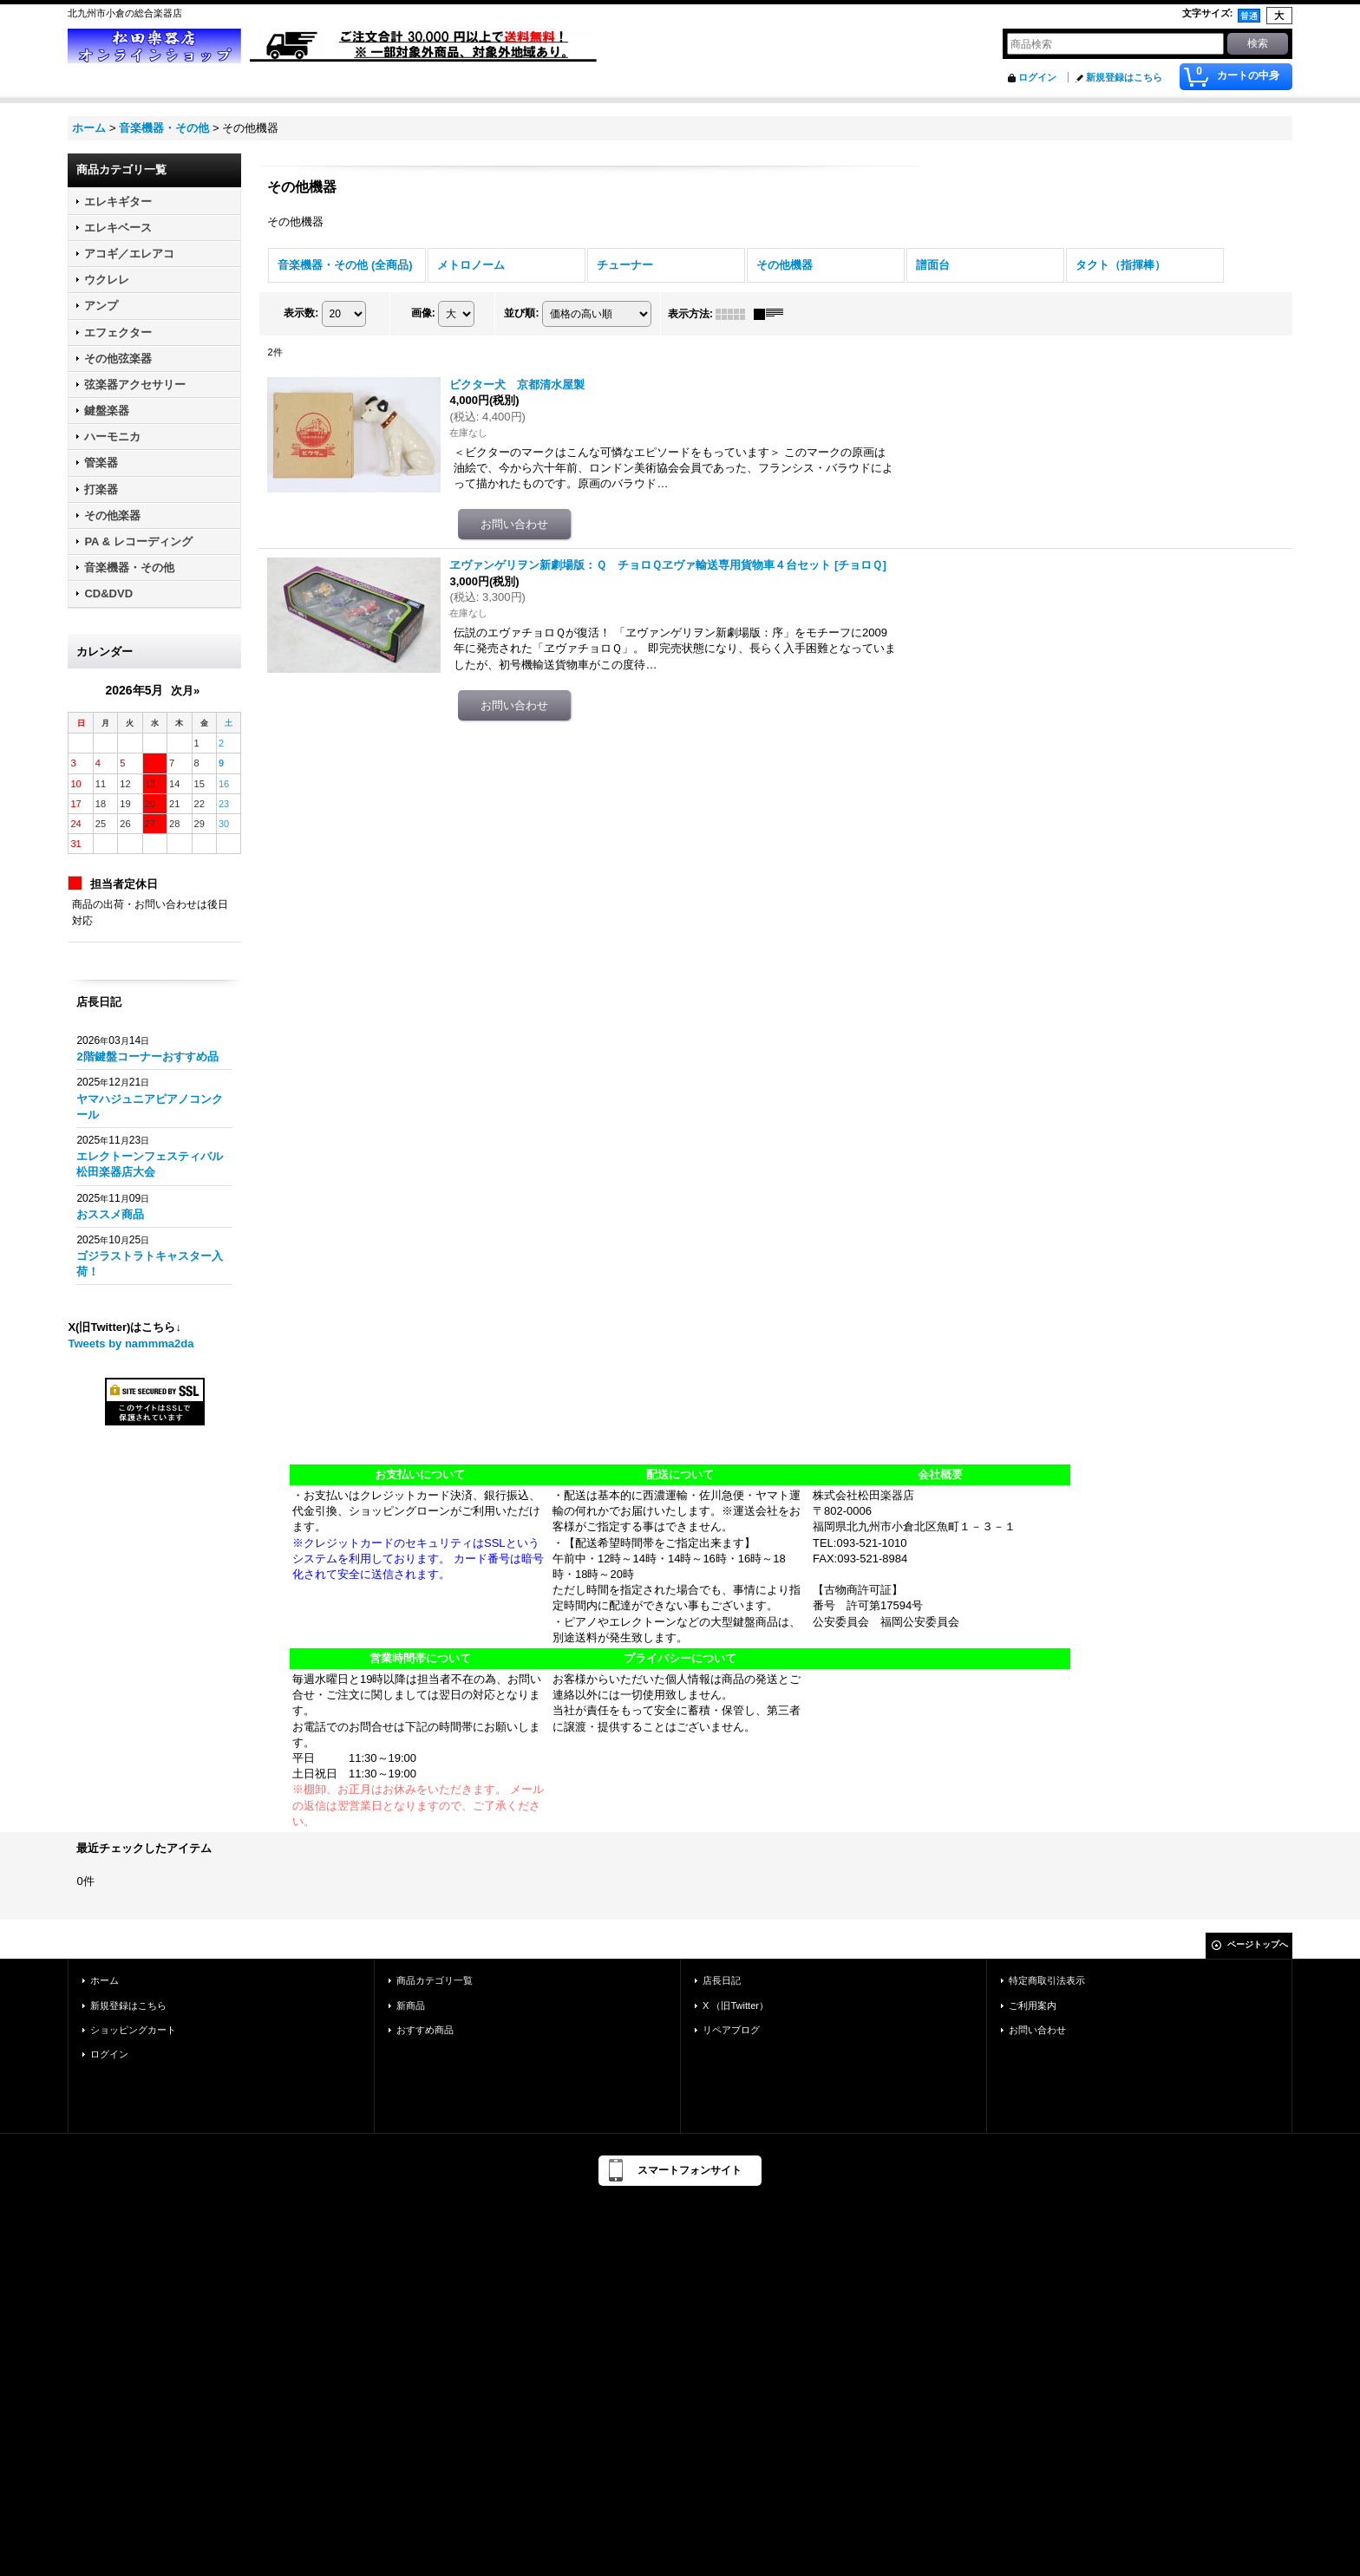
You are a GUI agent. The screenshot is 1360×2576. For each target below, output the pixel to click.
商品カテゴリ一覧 (434, 1980)
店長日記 (722, 1980)
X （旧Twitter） (735, 2005)
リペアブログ (731, 2030)
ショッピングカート (133, 2030)
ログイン (1037, 77)
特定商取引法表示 (1047, 1980)
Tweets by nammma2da (130, 1343)
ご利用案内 (1032, 2005)
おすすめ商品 (425, 2030)
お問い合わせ (1037, 2030)
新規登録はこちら (1124, 77)
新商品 (410, 2005)
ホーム (104, 1980)
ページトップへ (1257, 1944)
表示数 (301, 313)
